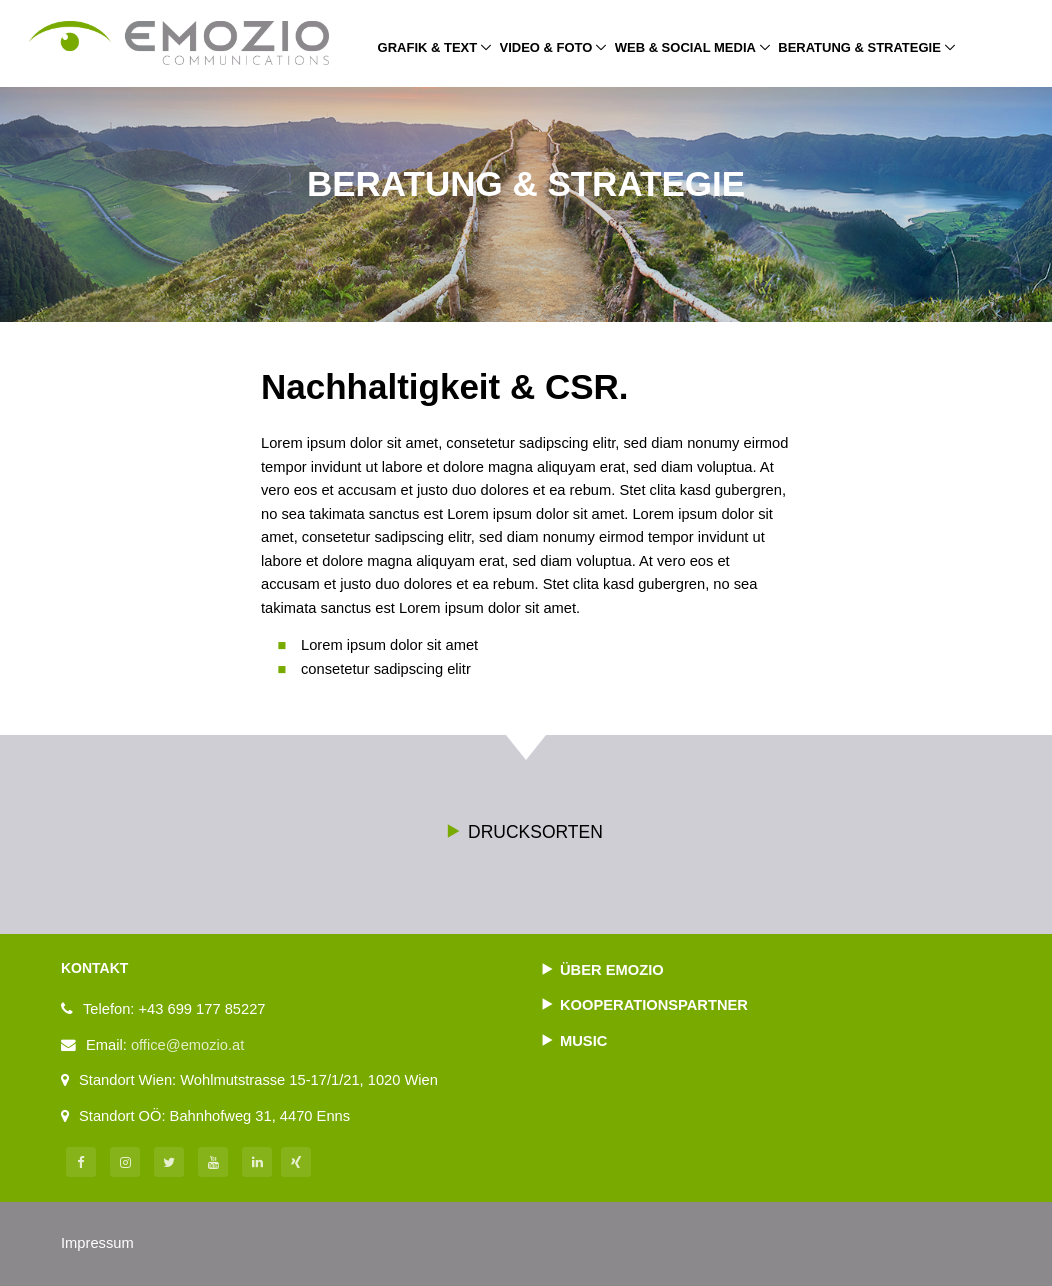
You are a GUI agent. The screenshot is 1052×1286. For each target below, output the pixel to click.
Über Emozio (612, 970)
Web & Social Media (685, 47)
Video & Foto (546, 47)
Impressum (97, 1243)
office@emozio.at (187, 1045)
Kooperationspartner (654, 1005)
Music (583, 1041)
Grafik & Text (428, 47)
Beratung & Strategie (866, 46)
